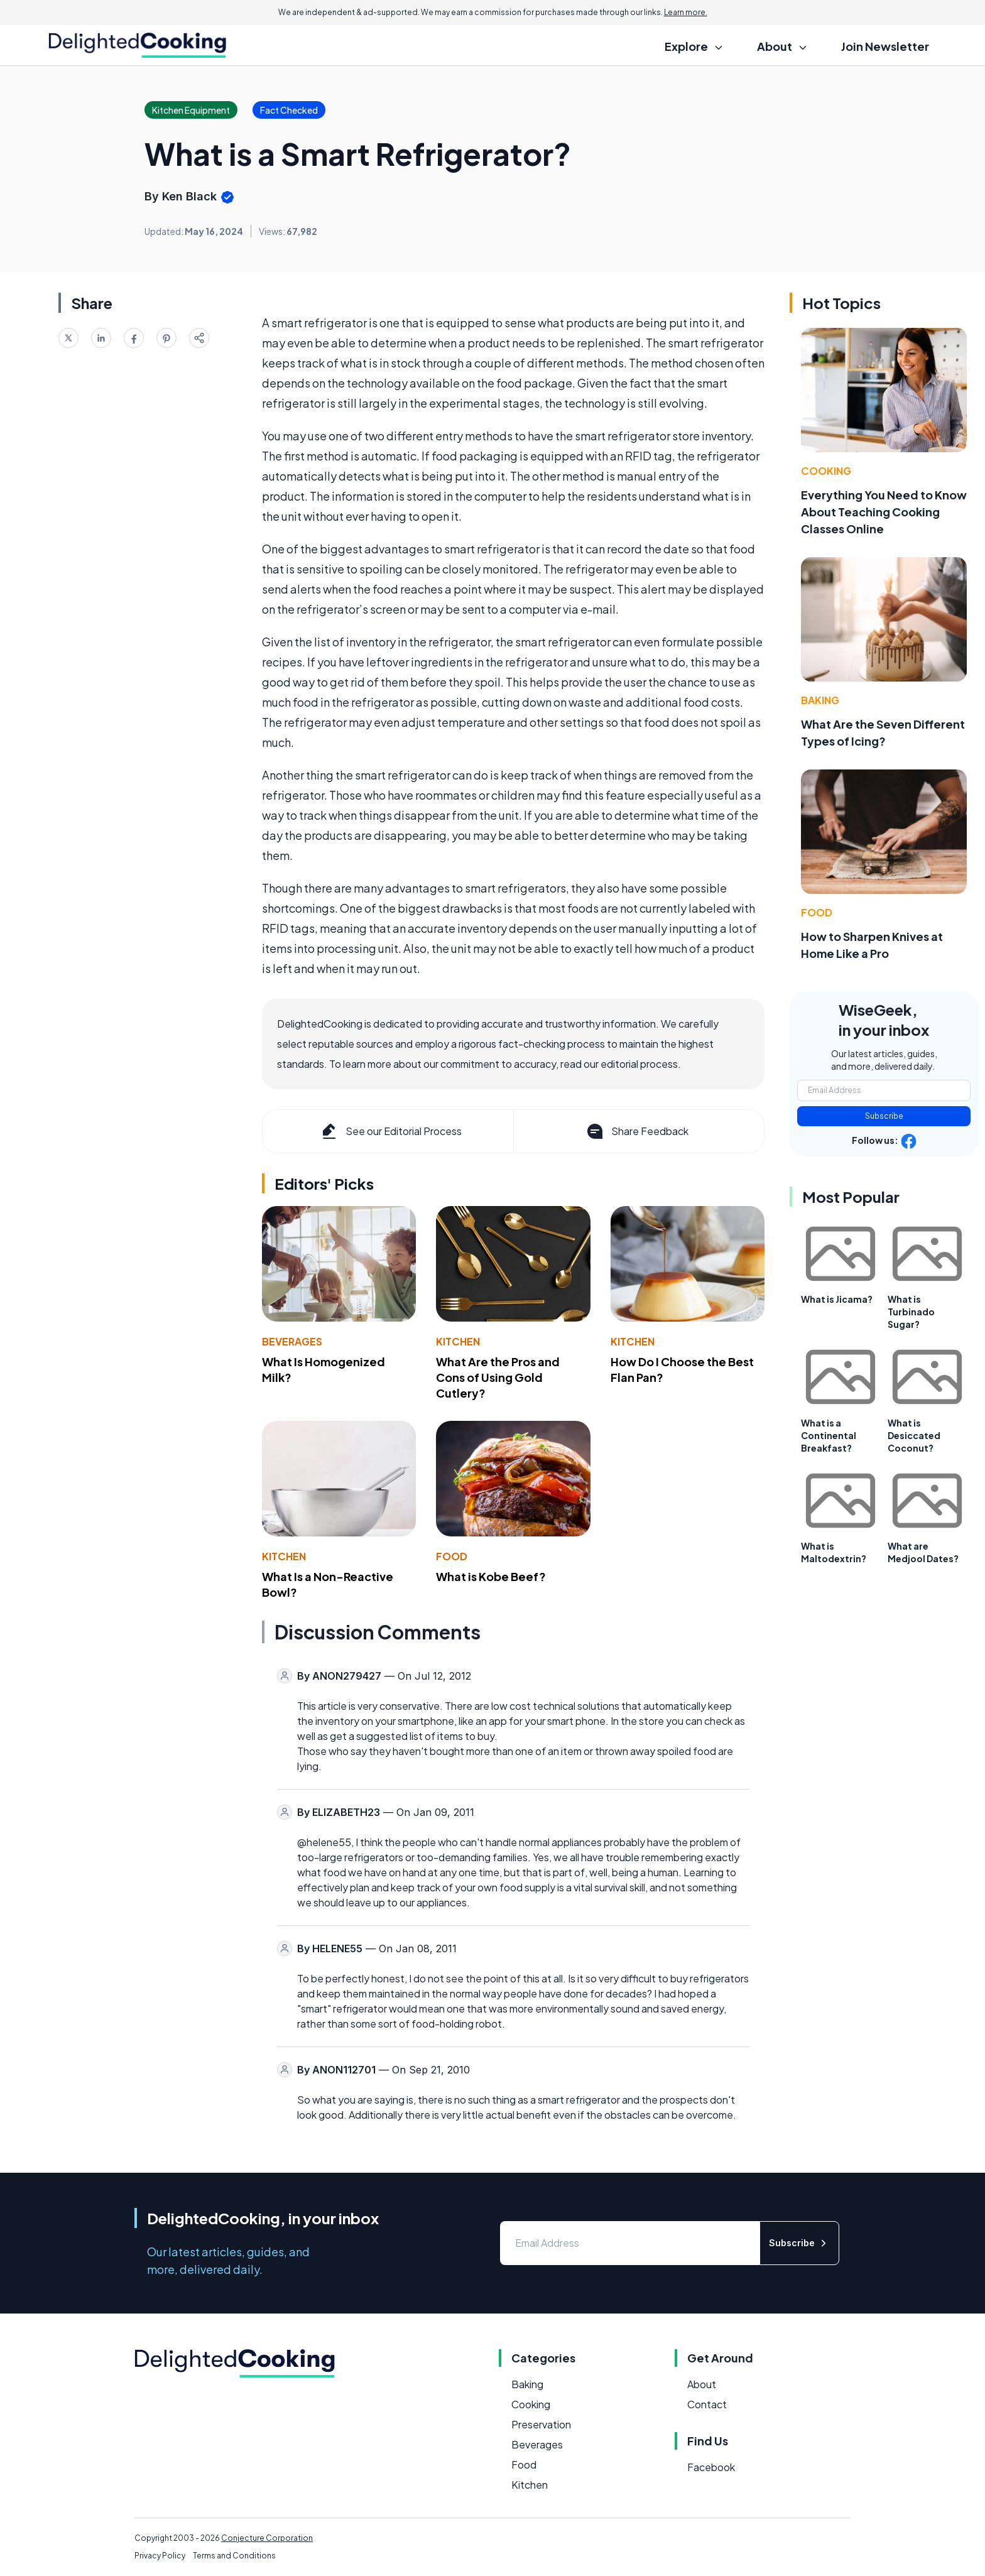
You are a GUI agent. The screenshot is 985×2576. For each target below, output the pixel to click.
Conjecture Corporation (267, 2538)
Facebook (711, 2467)
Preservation (541, 2424)
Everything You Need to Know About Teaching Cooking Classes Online (884, 511)
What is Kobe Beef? (491, 1576)
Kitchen (458, 1341)
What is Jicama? (837, 1299)
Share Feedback (636, 1131)
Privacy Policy (159, 2555)
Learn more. (685, 12)
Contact (707, 2404)
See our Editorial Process (390, 1131)
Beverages (292, 1341)
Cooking (826, 470)
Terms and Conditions (234, 2555)
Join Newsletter (885, 46)
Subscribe (884, 1116)
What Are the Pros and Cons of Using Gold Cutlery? (498, 1377)
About (701, 2384)
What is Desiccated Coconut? (914, 1435)
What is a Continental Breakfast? (828, 1435)
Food (451, 1556)
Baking (820, 700)
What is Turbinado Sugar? (911, 1311)
